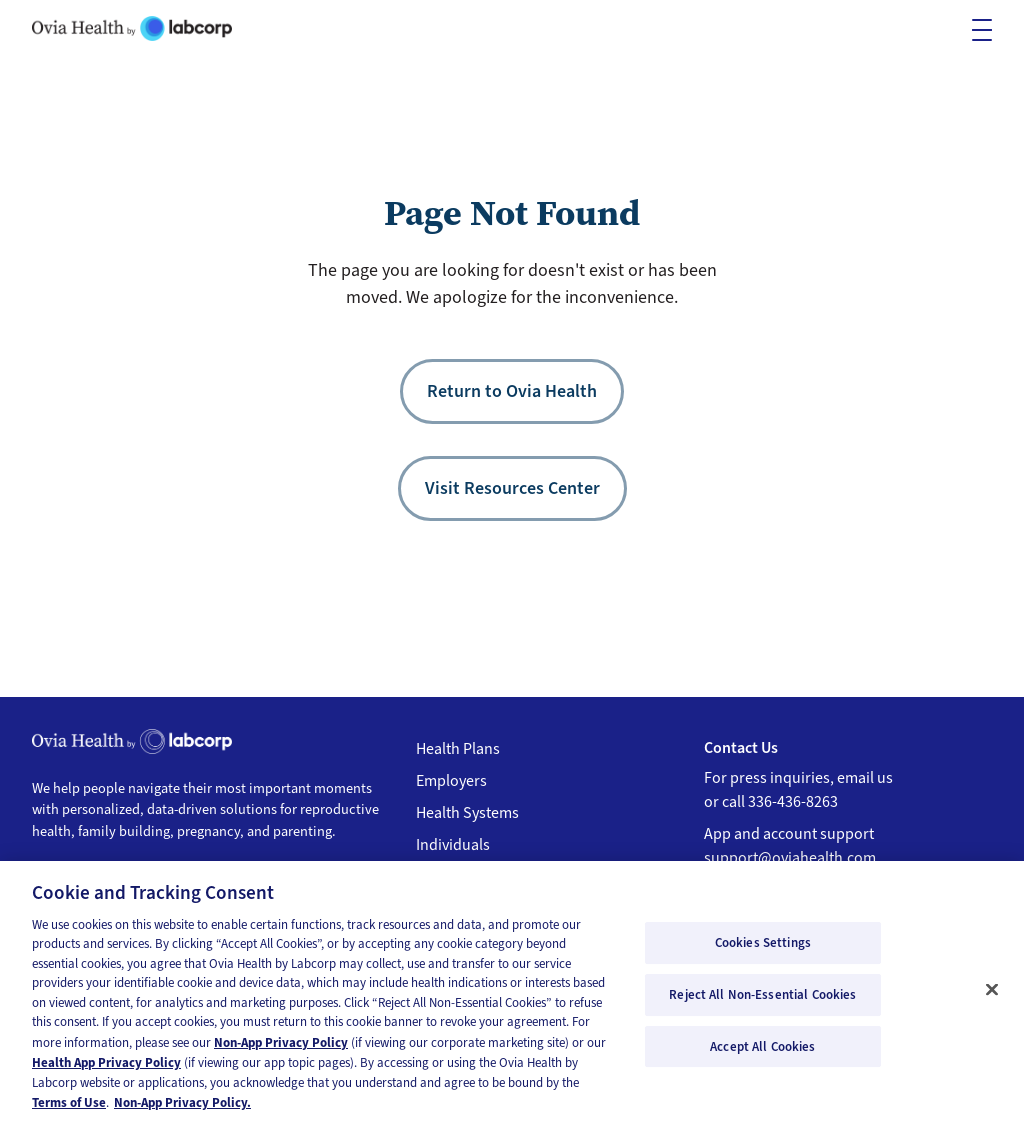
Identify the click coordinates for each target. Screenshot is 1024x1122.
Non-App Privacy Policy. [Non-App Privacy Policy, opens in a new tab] (182, 1111)
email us (865, 778)
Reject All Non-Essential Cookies (762, 1003)
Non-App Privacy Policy (281, 1050)
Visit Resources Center (512, 488)
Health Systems (467, 813)
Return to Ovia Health (512, 391)
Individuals (453, 845)
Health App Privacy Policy (106, 1071)
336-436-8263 (793, 802)
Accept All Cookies (762, 1054)
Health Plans (458, 749)
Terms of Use (69, 1111)
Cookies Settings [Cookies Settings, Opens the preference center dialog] (763, 951)
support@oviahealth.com (790, 858)
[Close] (992, 998)
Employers (451, 781)
